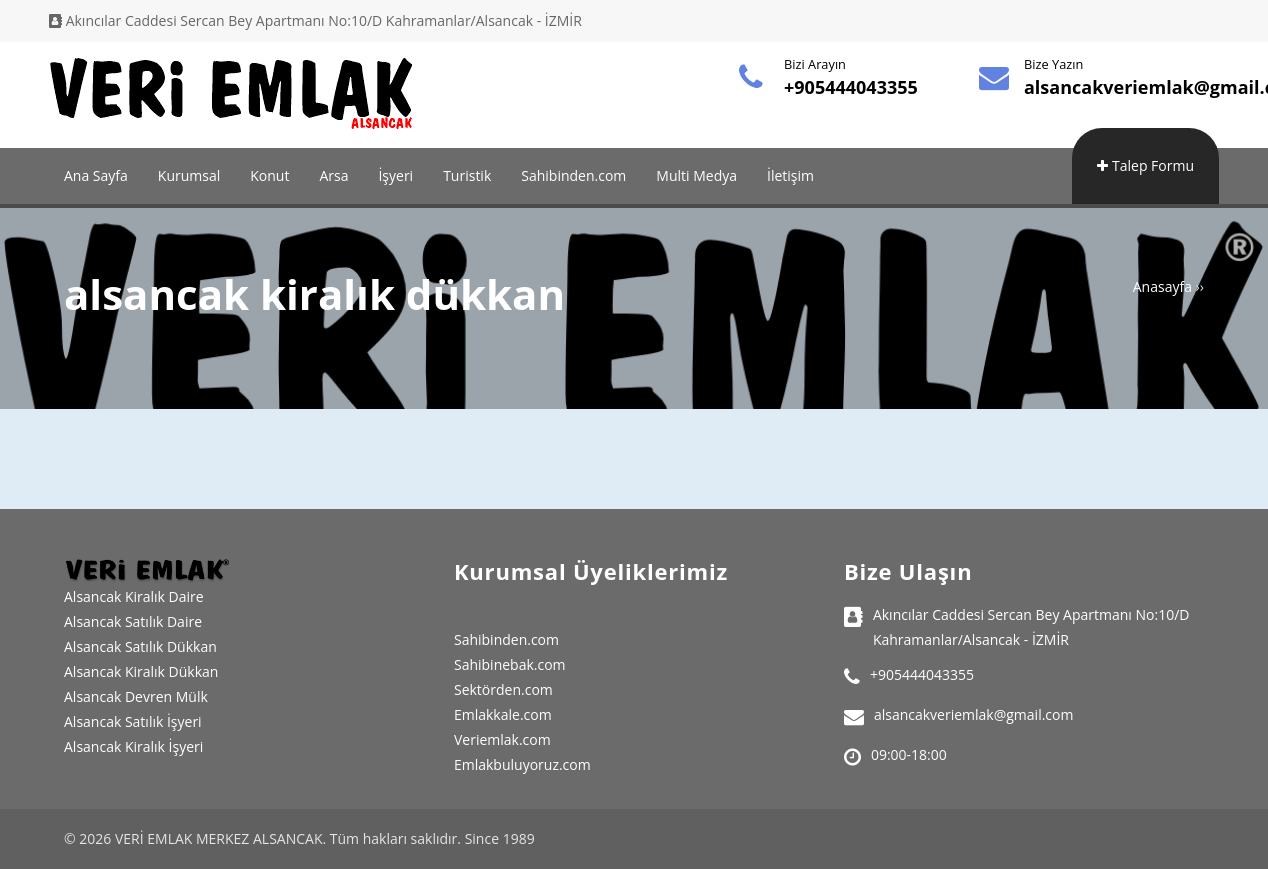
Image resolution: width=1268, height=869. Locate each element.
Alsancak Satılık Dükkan (140, 646)
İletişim (790, 175)
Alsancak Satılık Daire (133, 621)
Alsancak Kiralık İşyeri (133, 746)
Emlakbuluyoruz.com (522, 764)
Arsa (333, 175)
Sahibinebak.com (510, 664)
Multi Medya (696, 175)
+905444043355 (851, 87)
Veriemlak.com (502, 739)
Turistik (467, 175)
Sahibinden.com (573, 175)
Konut (269, 175)
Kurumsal (189, 175)
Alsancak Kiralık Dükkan (141, 671)
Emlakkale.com (503, 714)
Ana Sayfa (96, 175)
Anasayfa (1162, 286)
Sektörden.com (503, 689)
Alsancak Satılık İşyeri (133, 721)
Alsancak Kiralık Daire (134, 596)
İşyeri (395, 175)
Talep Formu (1145, 165)
